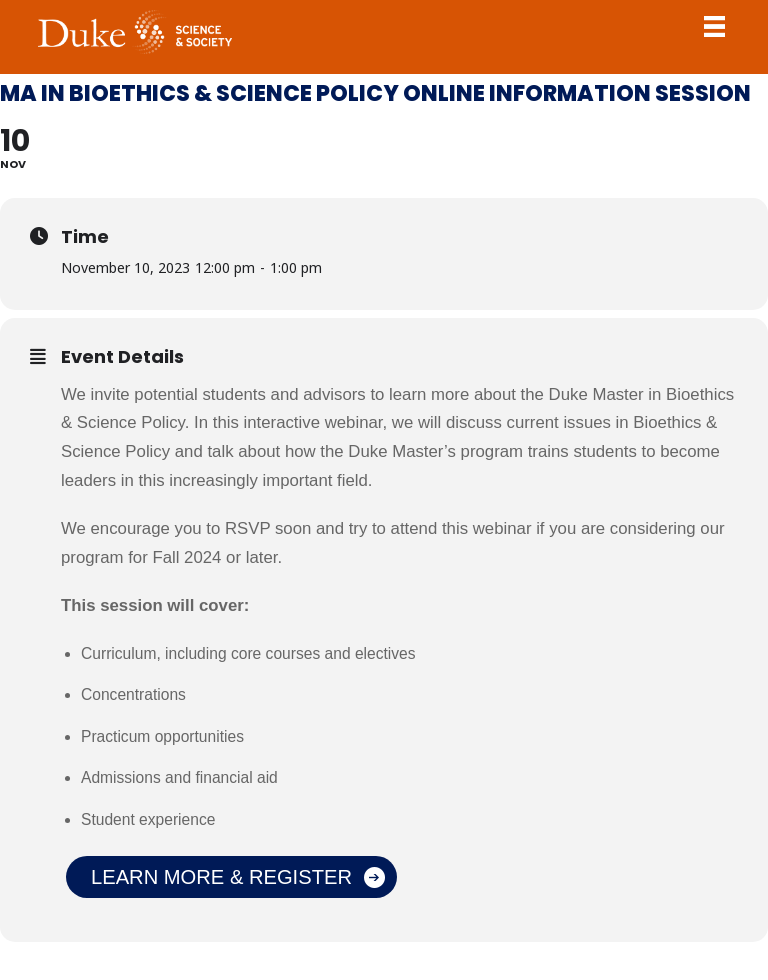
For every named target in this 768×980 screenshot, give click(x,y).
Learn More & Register (221, 877)
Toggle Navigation (715, 26)
